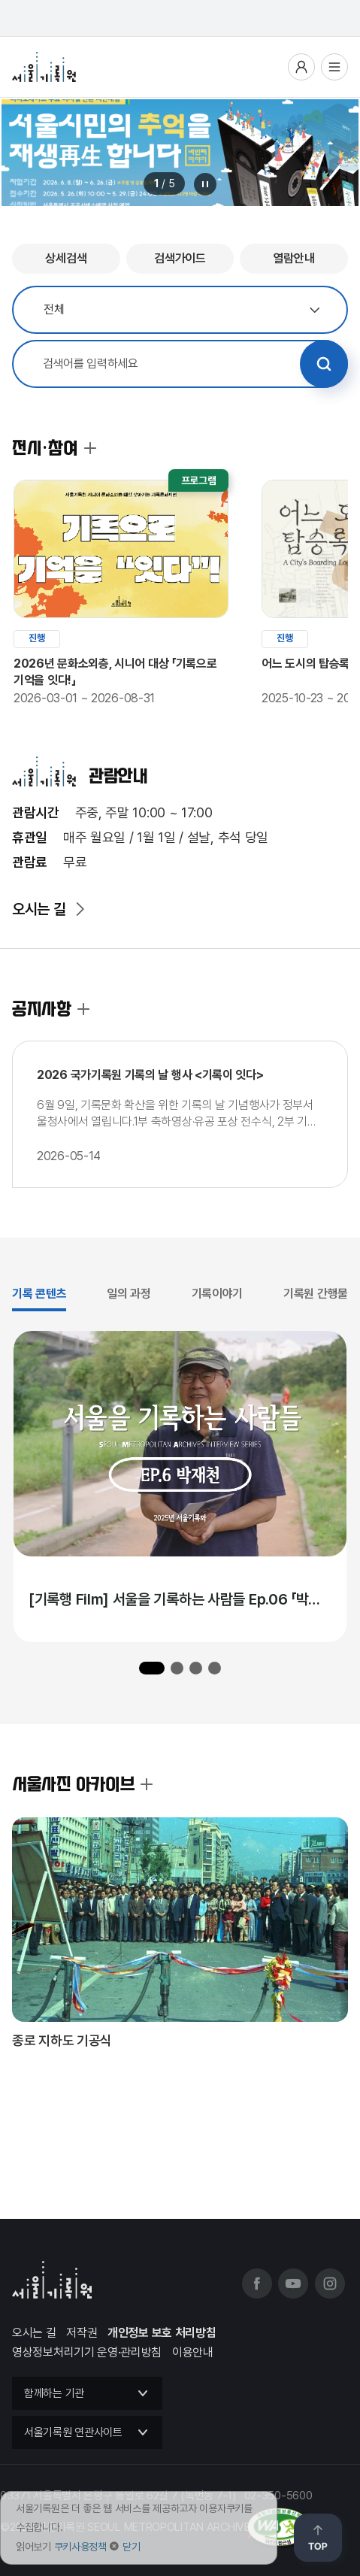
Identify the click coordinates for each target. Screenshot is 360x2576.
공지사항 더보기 (83, 1009)
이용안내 (192, 2352)
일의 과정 (129, 1293)
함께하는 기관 (54, 2393)
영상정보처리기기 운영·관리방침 (87, 2352)
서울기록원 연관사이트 (73, 2432)
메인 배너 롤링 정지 (205, 184)
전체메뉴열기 (334, 66)
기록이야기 (218, 1293)
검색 (324, 364)
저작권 (81, 2333)
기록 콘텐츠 (39, 1293)
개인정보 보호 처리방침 (161, 2333)
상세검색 (65, 258)
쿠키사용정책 (80, 2547)
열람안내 (294, 258)
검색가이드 (180, 258)
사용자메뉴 (301, 66)
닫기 (131, 2547)
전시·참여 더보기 (90, 448)
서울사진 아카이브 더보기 (147, 1784)
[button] (152, 1668)
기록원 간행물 (315, 1293)
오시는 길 (39, 909)
